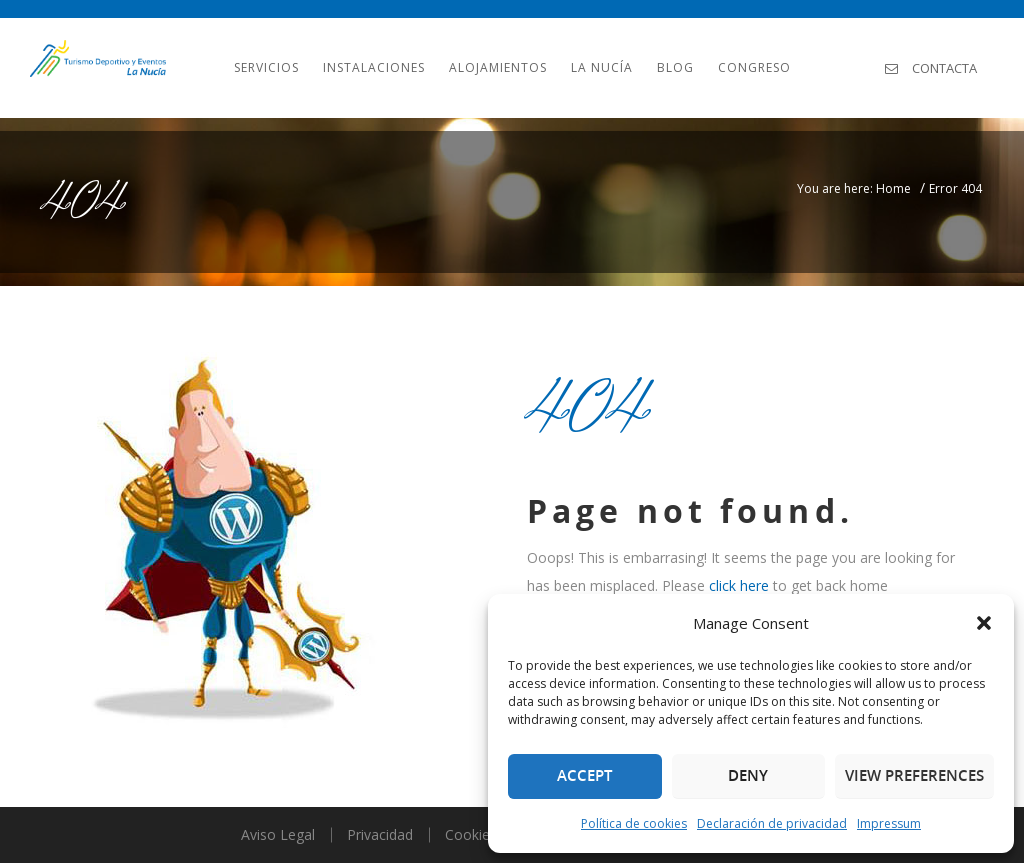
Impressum (889, 823)
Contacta (931, 68)
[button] (984, 623)
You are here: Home (854, 188)
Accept (584, 775)
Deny (748, 775)
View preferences (914, 775)
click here (739, 585)
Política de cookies (634, 823)
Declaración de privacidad (772, 823)
